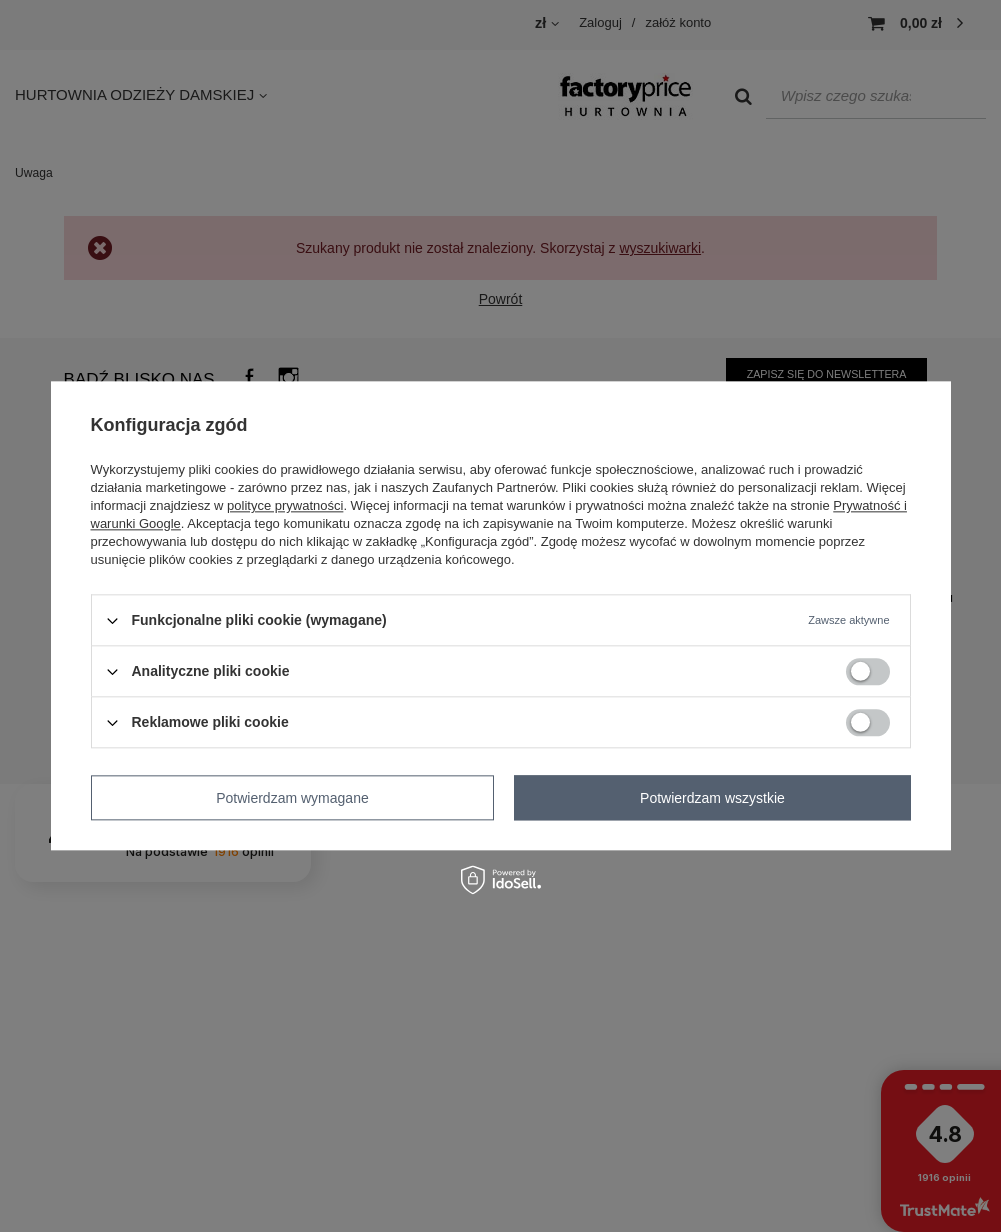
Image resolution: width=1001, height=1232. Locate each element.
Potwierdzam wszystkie (712, 798)
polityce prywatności (285, 505)
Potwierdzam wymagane (292, 798)
